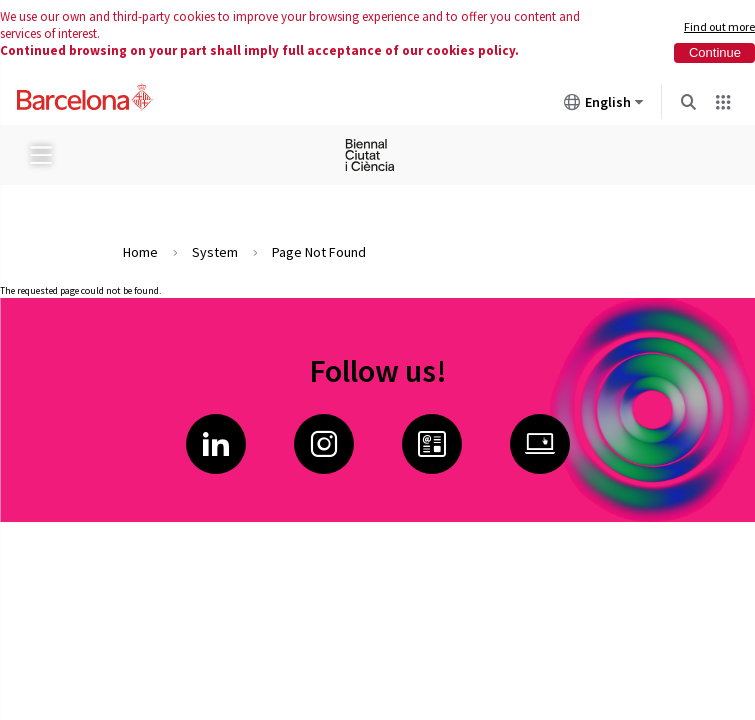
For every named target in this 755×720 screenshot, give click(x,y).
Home (140, 252)
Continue (715, 52)
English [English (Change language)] (604, 106)
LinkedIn (216, 444)
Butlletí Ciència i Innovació (432, 444)
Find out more (719, 26)
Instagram (324, 444)
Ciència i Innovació (540, 444)
